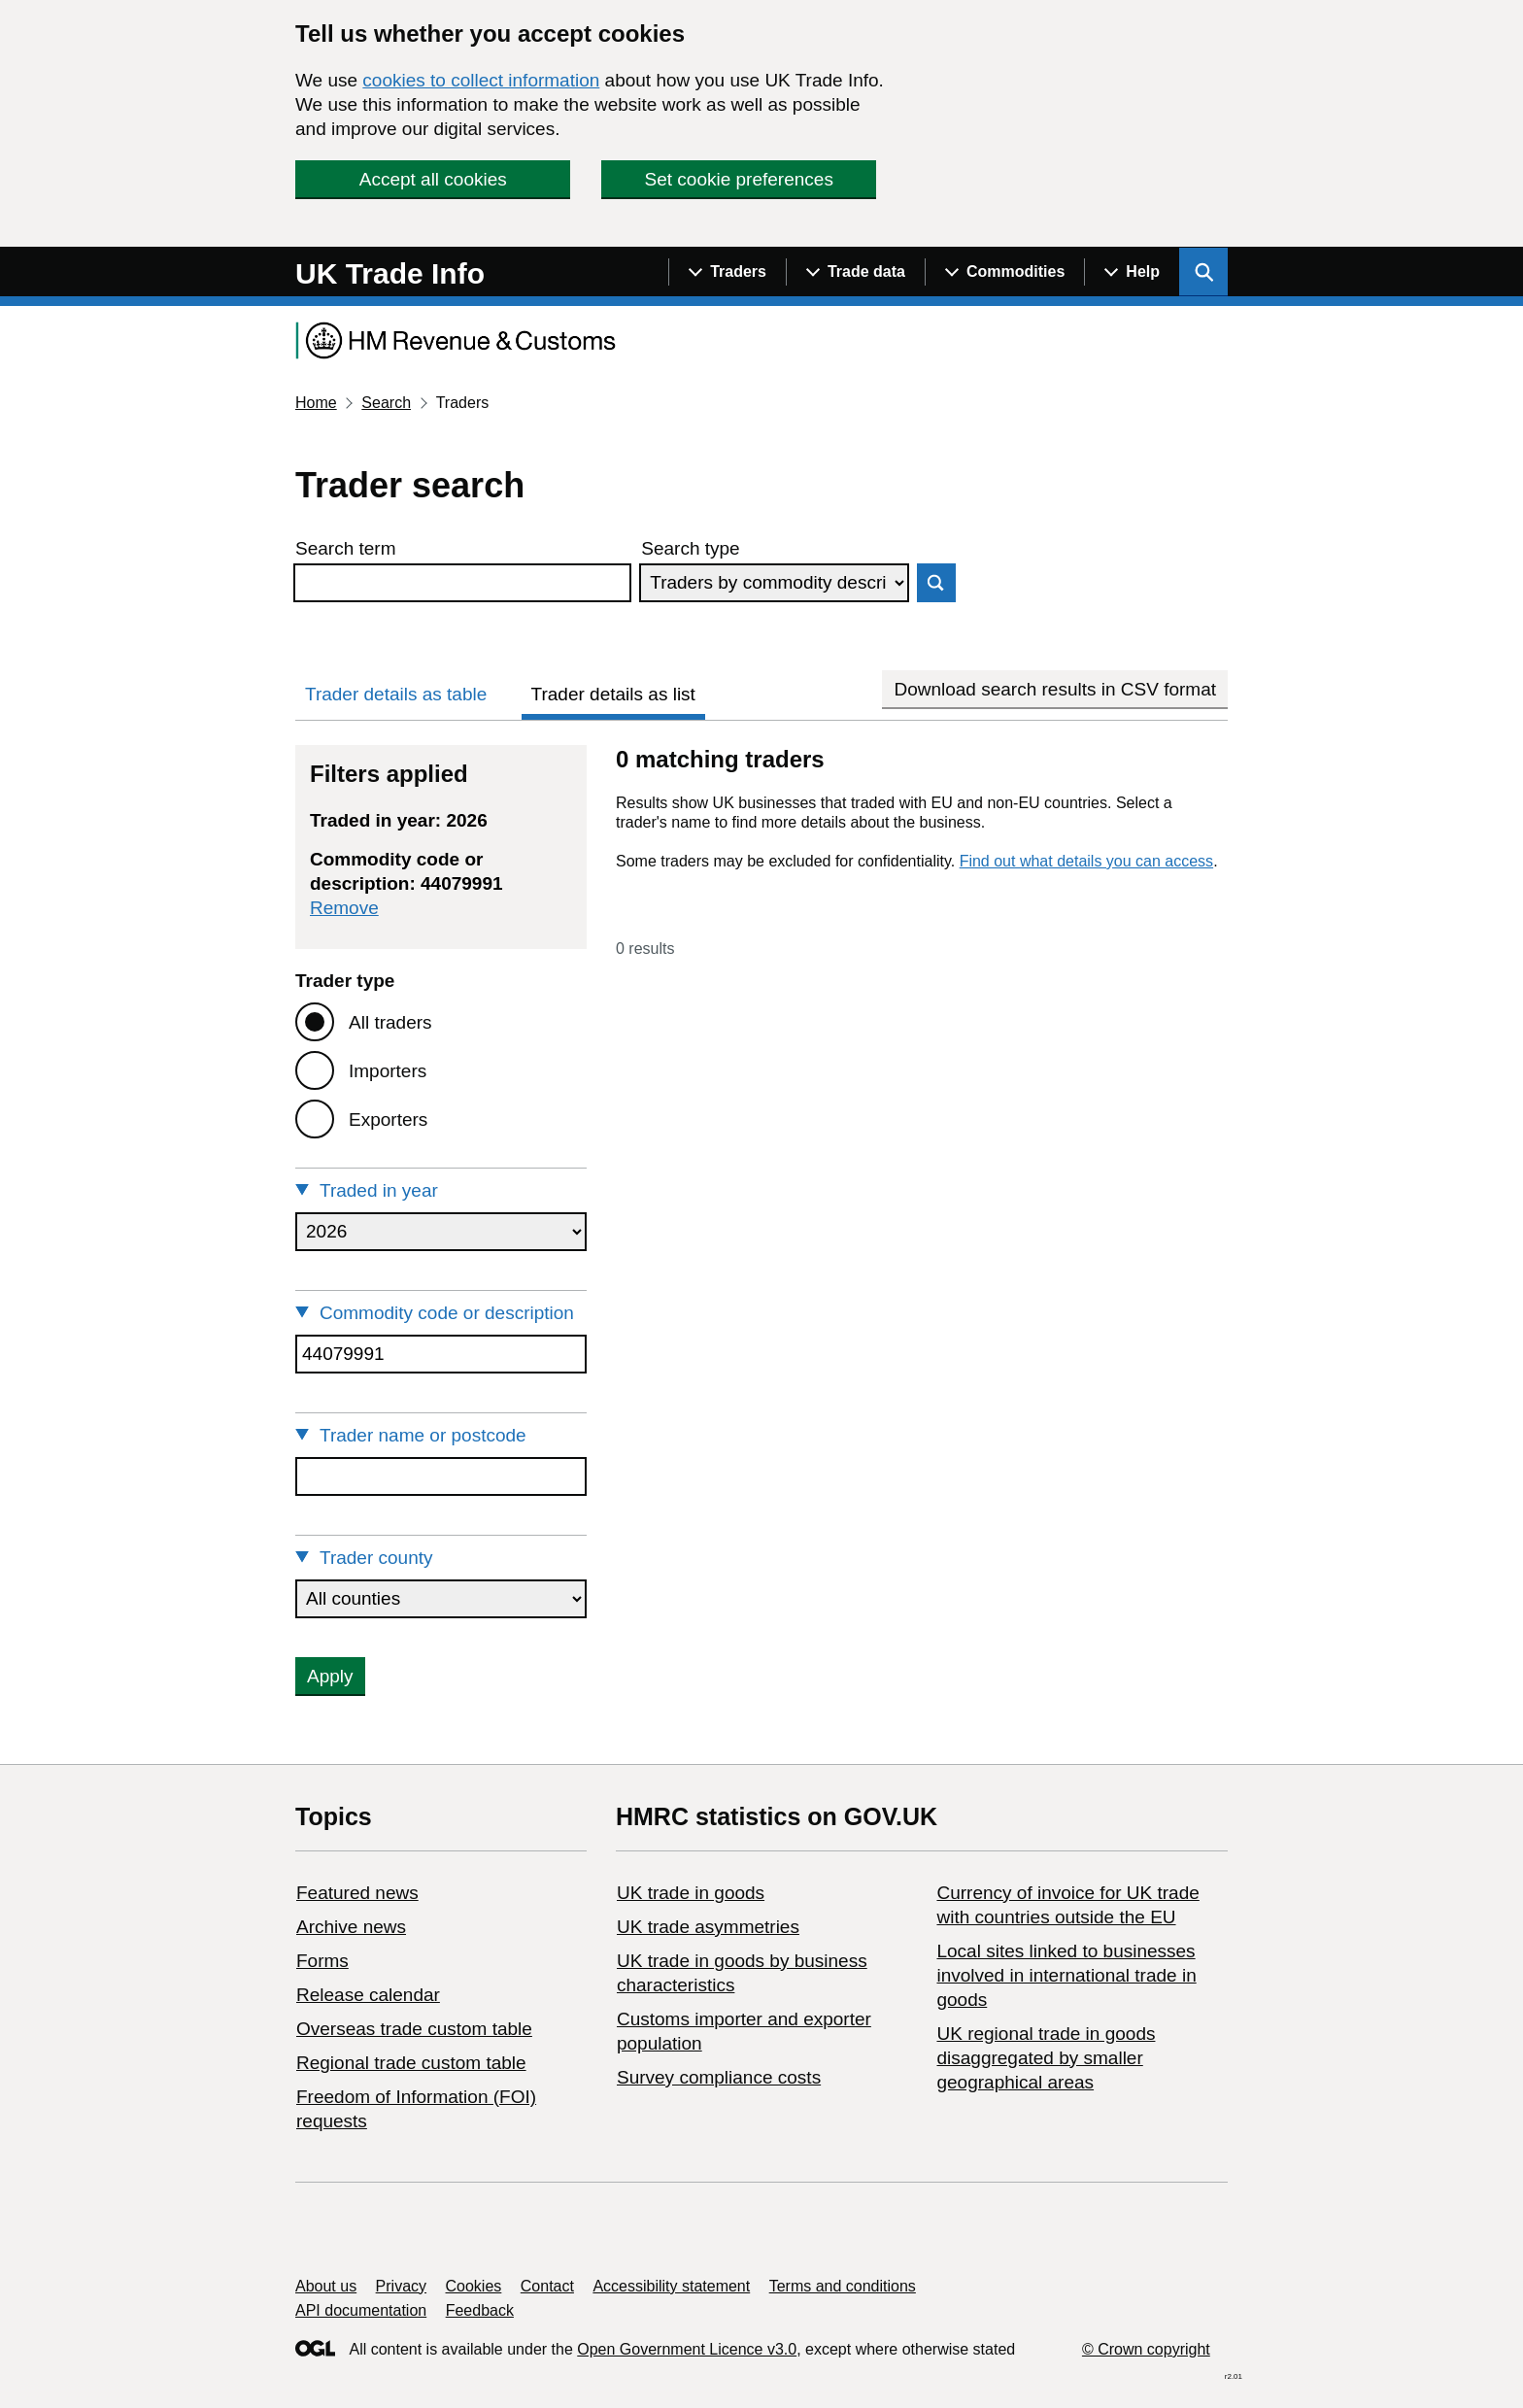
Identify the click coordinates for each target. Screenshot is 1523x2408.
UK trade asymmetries (708, 1926)
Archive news (351, 1926)
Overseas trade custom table (414, 2028)
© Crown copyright (1146, 2349)
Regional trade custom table (411, 2062)
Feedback (480, 2310)
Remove (344, 908)
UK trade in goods (690, 1892)
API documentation (360, 2310)
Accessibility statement (671, 2286)
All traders (390, 1022)
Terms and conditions (842, 2286)
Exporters (388, 1119)
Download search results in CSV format (1055, 689)
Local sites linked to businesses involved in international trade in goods (1066, 1975)
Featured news (357, 1892)
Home (316, 402)
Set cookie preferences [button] (739, 179)
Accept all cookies (433, 179)
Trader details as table (396, 694)
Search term (345, 548)
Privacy (401, 2286)
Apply (330, 1676)
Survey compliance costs (719, 2077)
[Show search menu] (1203, 272)
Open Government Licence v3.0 (686, 2349)
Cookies (474, 2286)
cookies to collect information (480, 80)
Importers (387, 1071)
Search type (690, 548)
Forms (322, 1960)
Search (386, 402)
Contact (547, 2286)
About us (325, 2286)
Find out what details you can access (1086, 861)
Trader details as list (613, 694)
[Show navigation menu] (727, 272)
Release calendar (368, 1994)
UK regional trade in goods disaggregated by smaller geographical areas (1045, 2057)
